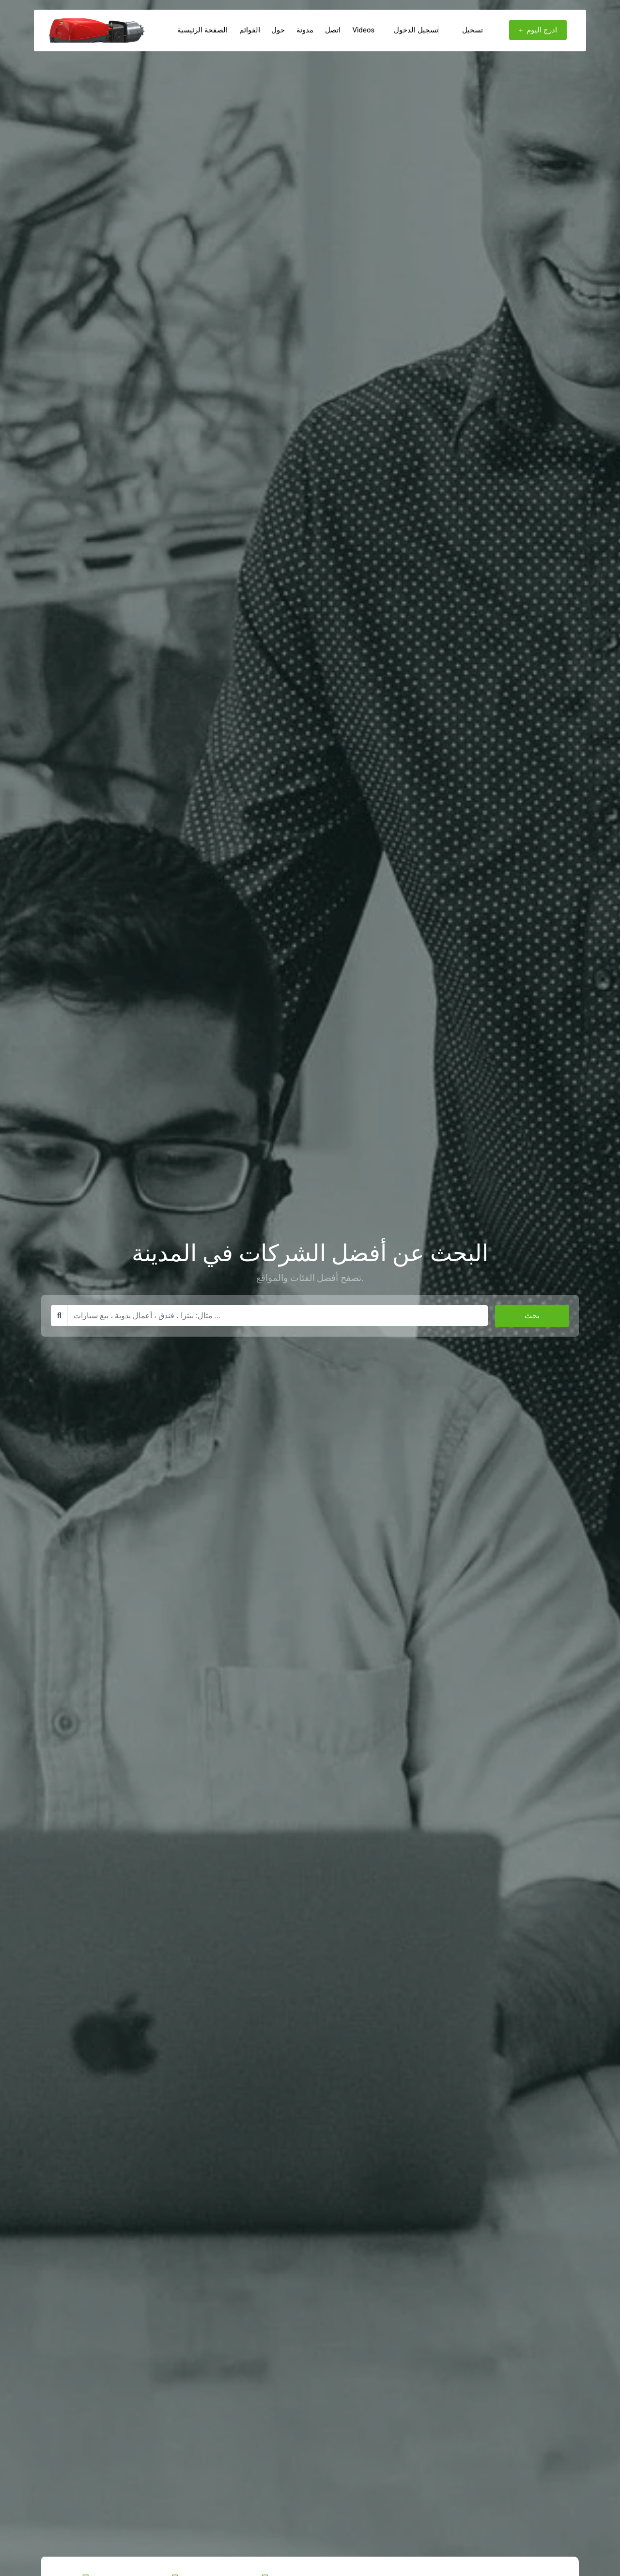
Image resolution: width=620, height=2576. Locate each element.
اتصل (333, 30)
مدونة (304, 30)
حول (278, 30)
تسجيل (472, 30)
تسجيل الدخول (422, 30)
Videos (363, 30)
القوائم (249, 30)
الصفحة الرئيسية (202, 30)
